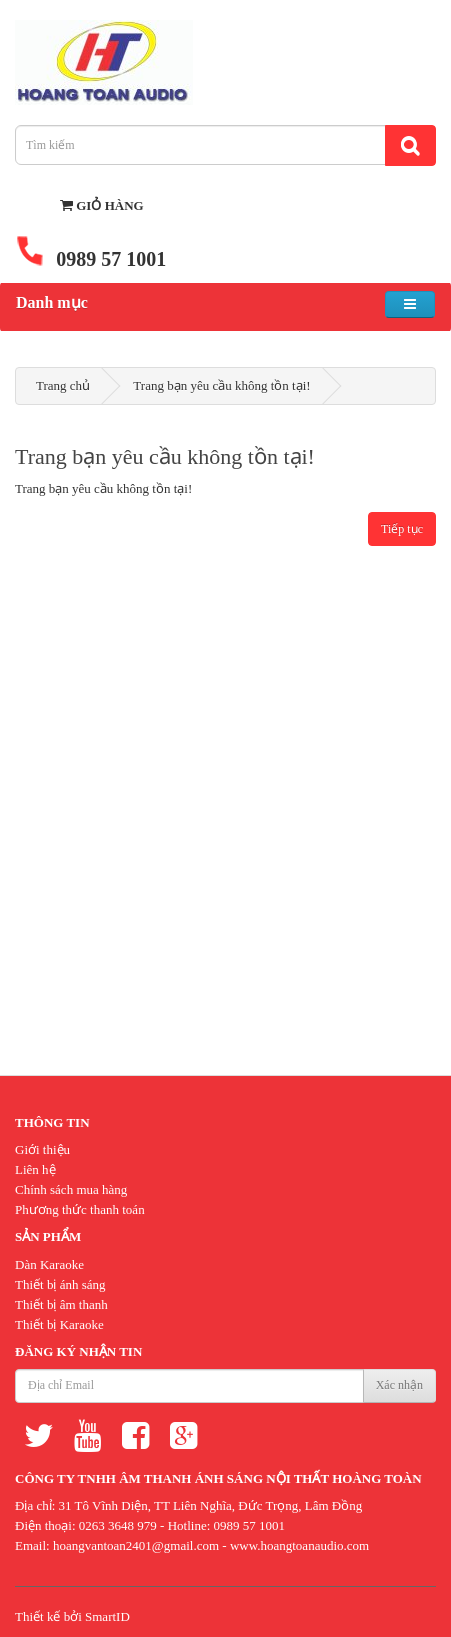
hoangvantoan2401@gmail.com (136, 1545)
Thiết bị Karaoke (59, 1324)
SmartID (107, 1616)
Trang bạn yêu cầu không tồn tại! (221, 385)
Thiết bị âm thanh (61, 1304)
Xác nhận (399, 1385)
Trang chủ (63, 385)
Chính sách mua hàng (71, 1189)
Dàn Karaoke (49, 1264)
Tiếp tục (402, 529)
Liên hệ (35, 1169)
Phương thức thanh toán (80, 1209)
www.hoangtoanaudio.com (299, 1545)
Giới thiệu (42, 1149)
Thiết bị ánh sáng (60, 1284)
